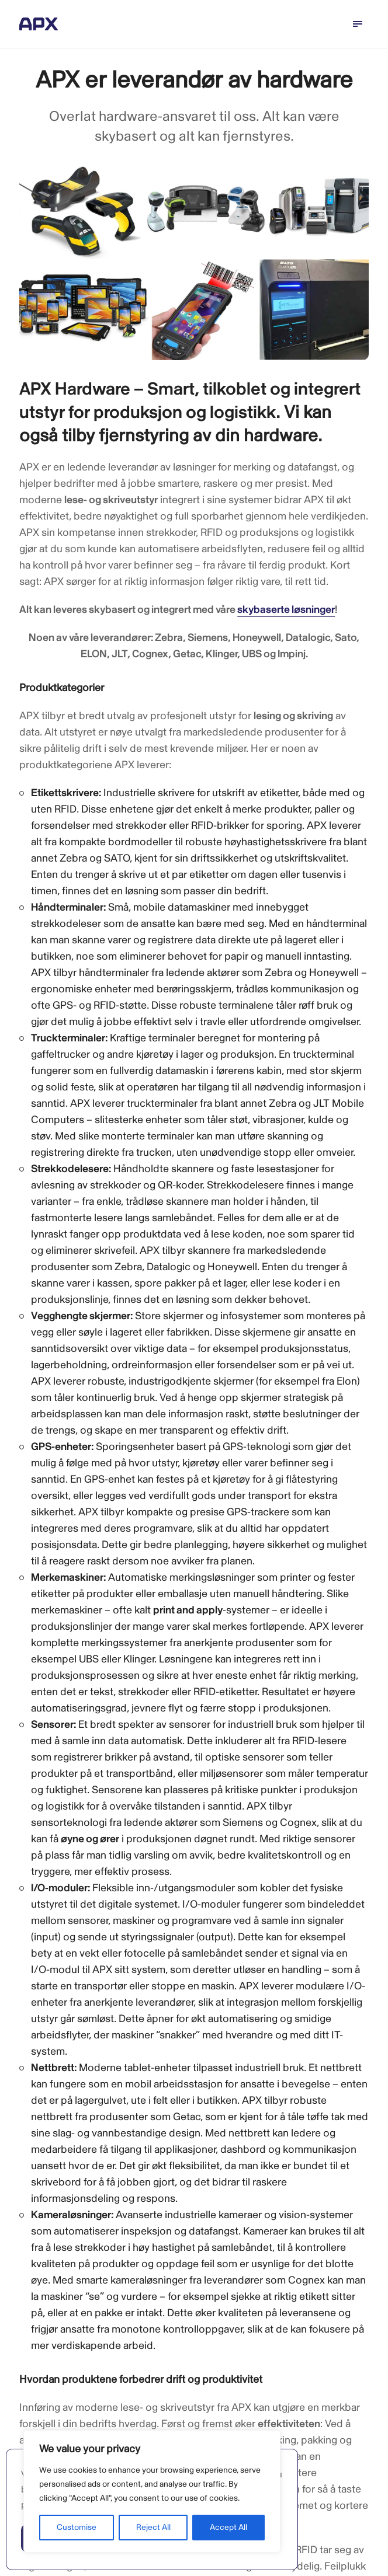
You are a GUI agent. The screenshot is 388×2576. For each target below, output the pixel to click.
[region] (151, 2491)
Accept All (228, 2527)
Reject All (153, 2527)
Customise (76, 2527)
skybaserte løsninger (286, 609)
